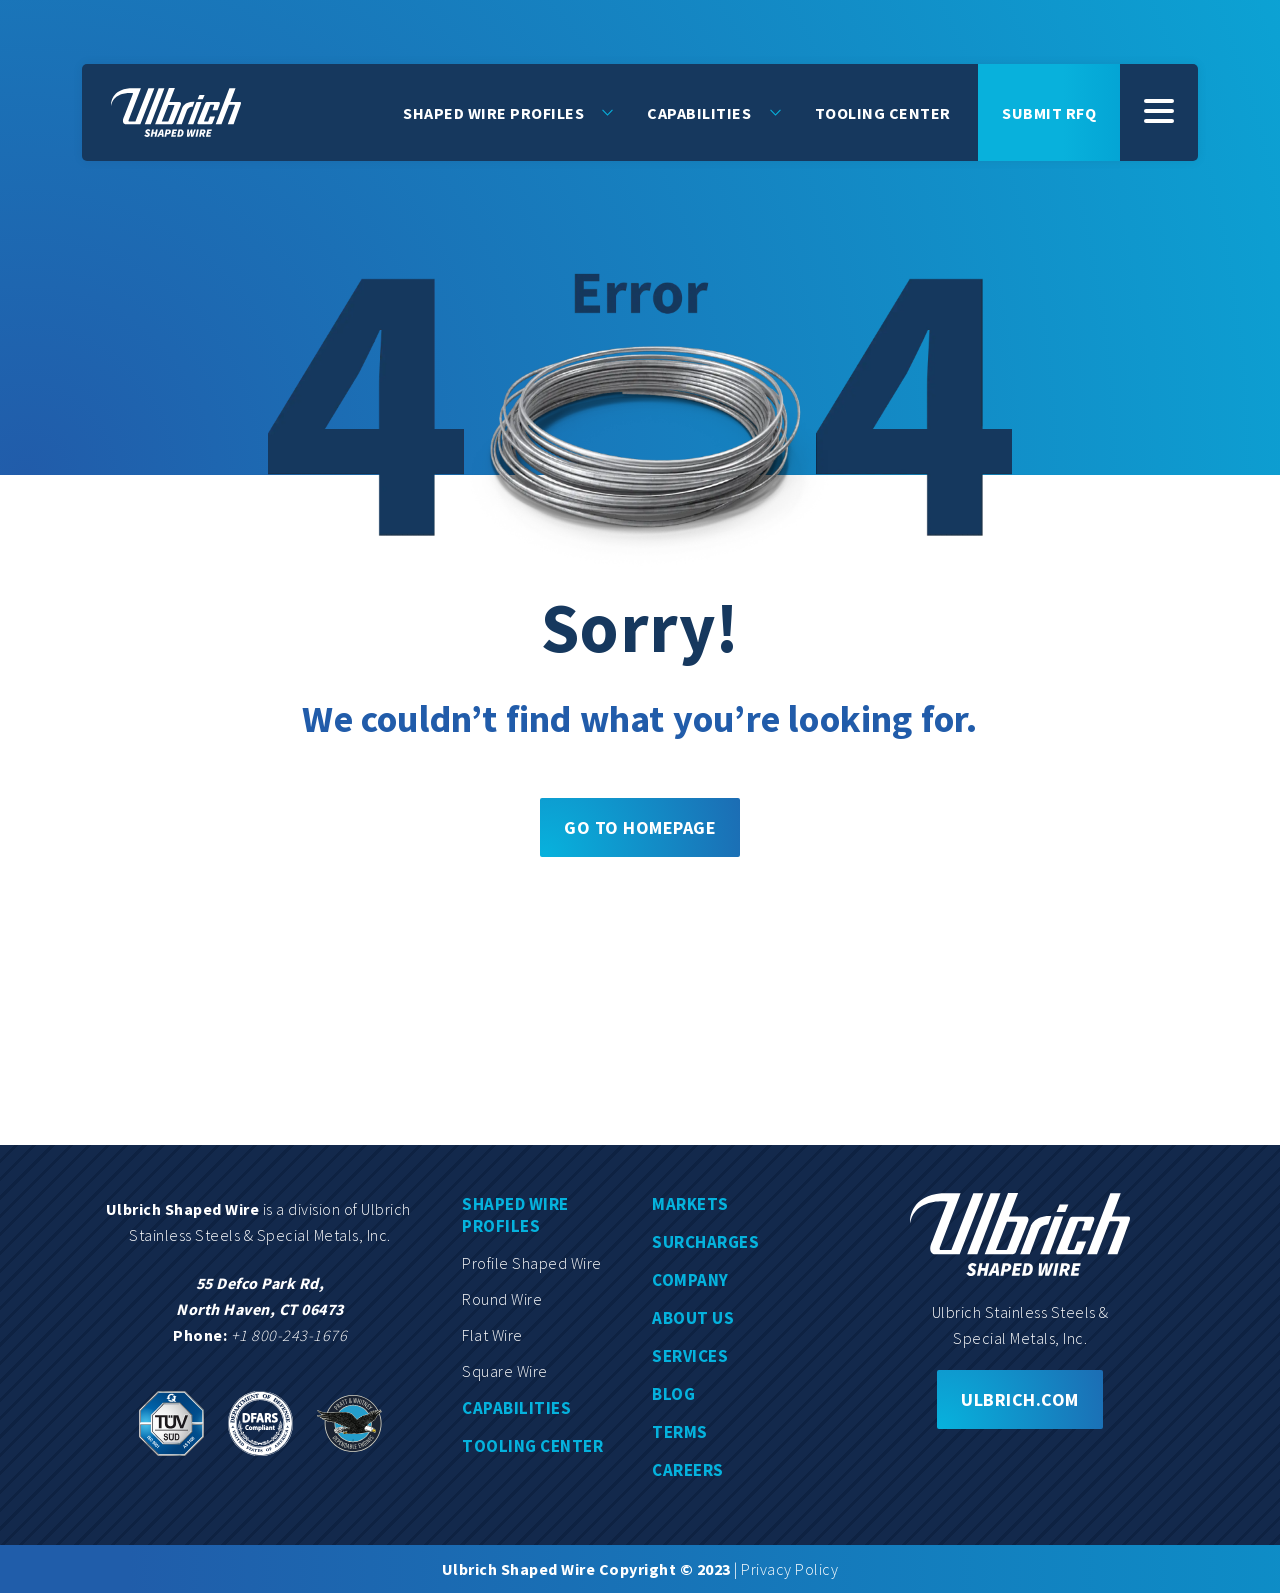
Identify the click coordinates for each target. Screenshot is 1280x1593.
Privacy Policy (789, 1569)
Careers (688, 1470)
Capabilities (699, 112)
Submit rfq (1049, 112)
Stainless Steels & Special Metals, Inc (258, 1235)
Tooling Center (883, 112)
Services (690, 1356)
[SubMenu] (1159, 112)
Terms (680, 1432)
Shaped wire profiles (515, 1215)
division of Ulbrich (351, 1209)
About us (693, 1318)
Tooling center (532, 1446)
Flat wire (492, 1335)
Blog (673, 1394)
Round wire (502, 1299)
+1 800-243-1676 (289, 1335)
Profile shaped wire (532, 1263)
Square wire (505, 1371)
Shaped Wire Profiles (493, 112)
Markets (690, 1204)
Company (690, 1280)
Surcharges (705, 1242)
